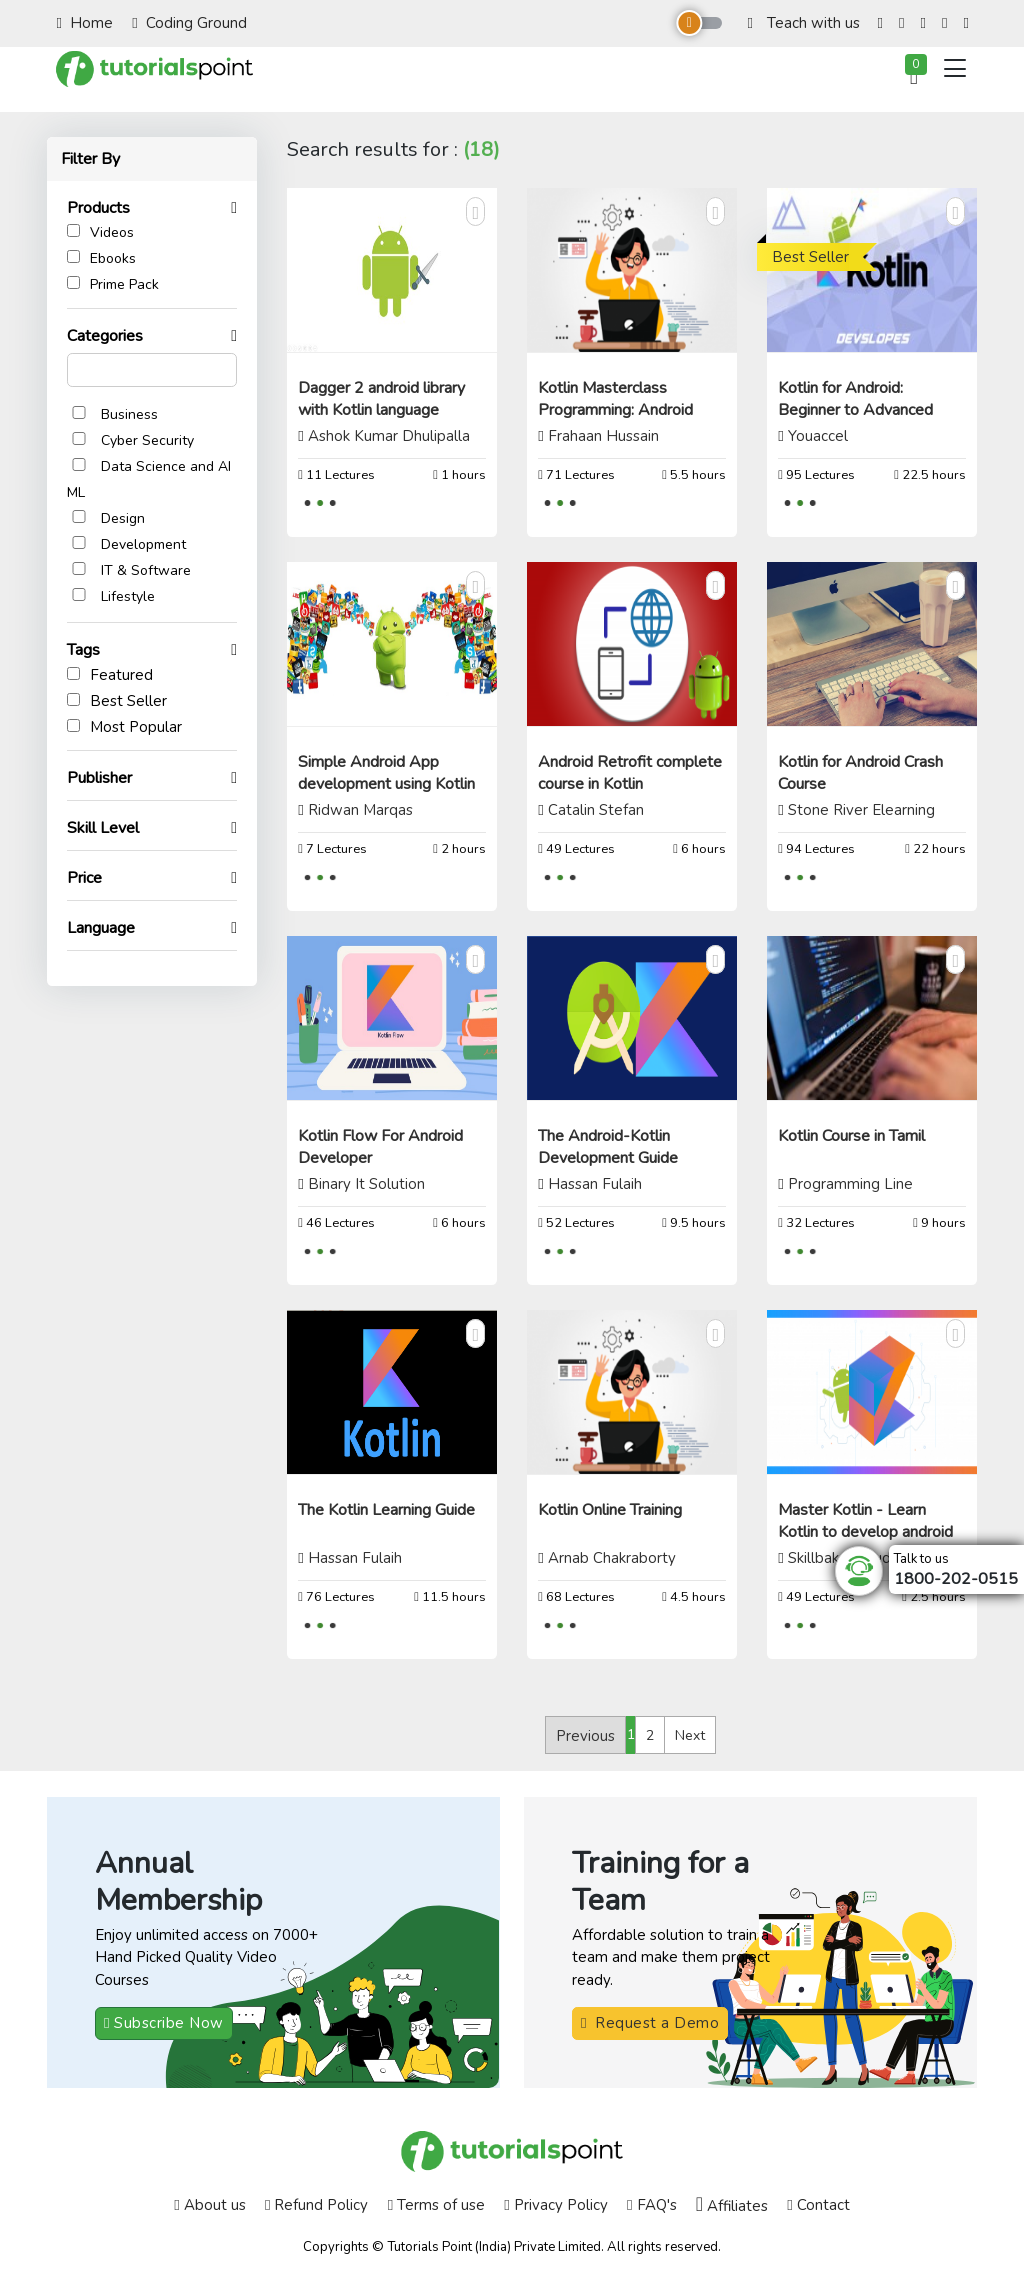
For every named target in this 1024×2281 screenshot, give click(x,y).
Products (108, 208)
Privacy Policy (555, 2205)
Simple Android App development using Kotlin (386, 773)
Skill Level (113, 828)
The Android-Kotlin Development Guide (608, 1147)
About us (209, 2205)
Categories (115, 336)
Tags (93, 650)
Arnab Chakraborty (612, 1558)
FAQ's (651, 2205)
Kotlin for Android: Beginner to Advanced (855, 399)
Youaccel (818, 436)
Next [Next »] (690, 1735)
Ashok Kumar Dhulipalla (389, 436)
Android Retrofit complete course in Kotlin (630, 773)
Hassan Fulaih (595, 1184)
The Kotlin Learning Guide (386, 1510)
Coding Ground (189, 23)
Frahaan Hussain (603, 436)
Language (111, 928)
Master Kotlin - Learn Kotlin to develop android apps (865, 1532)
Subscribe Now (164, 2023)
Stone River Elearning (861, 810)
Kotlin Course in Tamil (851, 1136)
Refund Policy (316, 2205)
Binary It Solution (366, 1184)
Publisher (109, 778)
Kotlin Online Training (610, 1510)
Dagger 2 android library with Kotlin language (381, 399)
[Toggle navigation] (955, 69)
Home (85, 23)
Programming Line (850, 1184)
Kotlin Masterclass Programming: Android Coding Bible (615, 410)
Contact (818, 2205)
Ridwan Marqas (360, 810)
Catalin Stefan (596, 810)
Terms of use (436, 2205)
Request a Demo (650, 2023)
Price (94, 878)
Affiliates (732, 2205)
